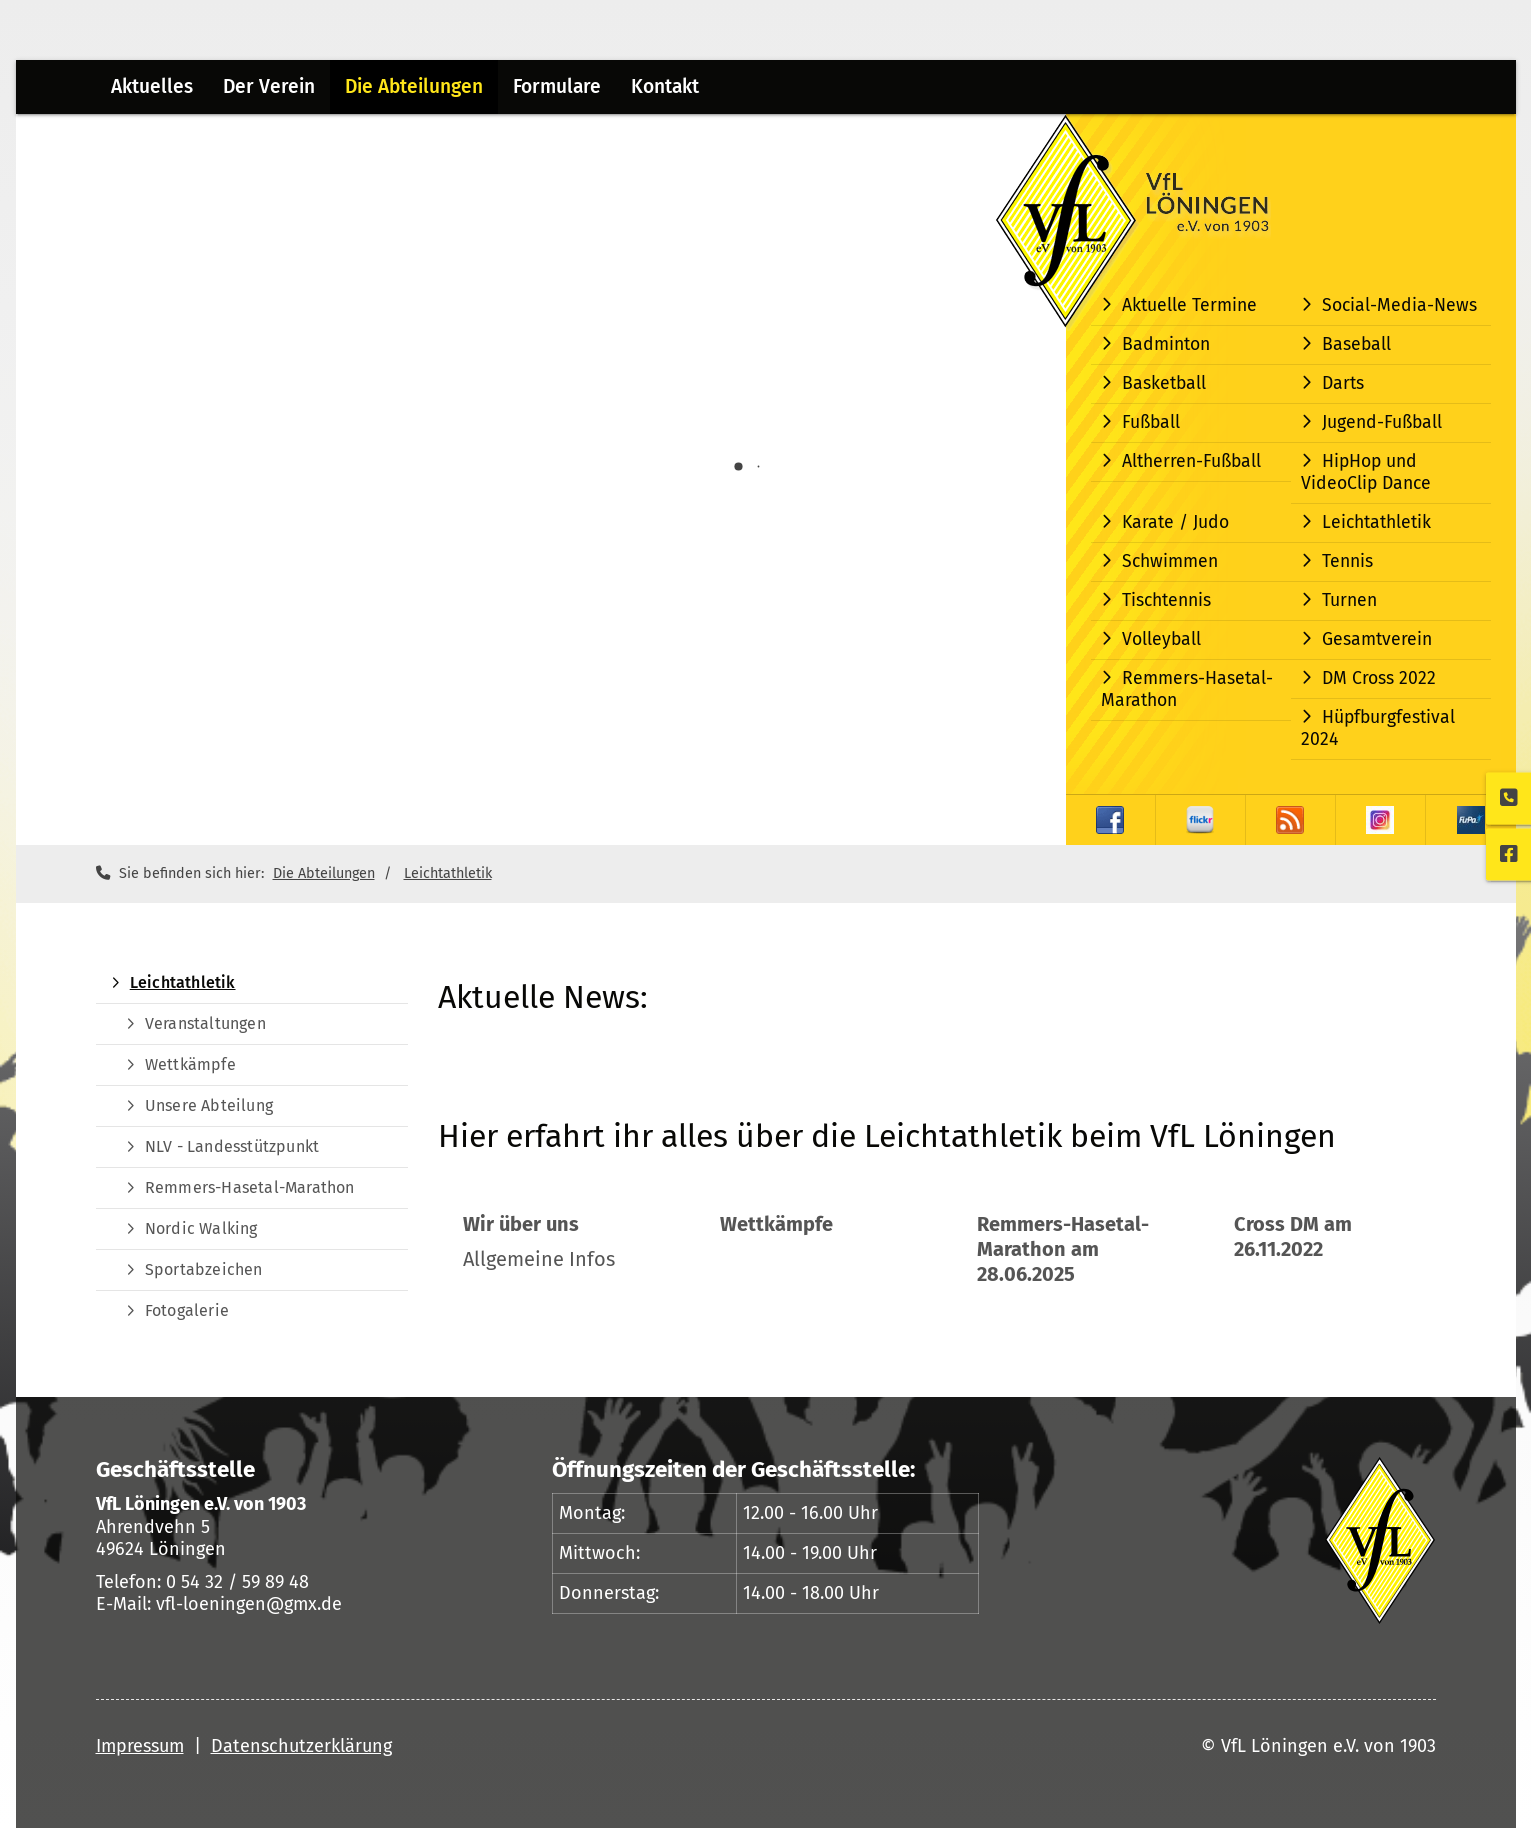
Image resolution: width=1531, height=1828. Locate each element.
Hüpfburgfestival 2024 (1378, 728)
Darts (1343, 383)
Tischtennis (1166, 600)
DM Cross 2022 (1379, 678)
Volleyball (1161, 639)
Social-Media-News (1399, 305)
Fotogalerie (187, 1310)
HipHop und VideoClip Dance (1366, 472)
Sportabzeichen (204, 1269)
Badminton (1166, 344)
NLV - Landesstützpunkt (232, 1146)
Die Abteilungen (414, 86)
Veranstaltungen (205, 1023)
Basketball (1164, 383)
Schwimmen (1170, 561)
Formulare (557, 86)
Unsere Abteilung (209, 1105)
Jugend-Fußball (1382, 422)
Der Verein (269, 86)
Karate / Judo (1175, 522)
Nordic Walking (201, 1228)
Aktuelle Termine (1189, 305)
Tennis (1347, 561)
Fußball (1151, 422)
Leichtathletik (1376, 522)
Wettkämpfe (190, 1064)
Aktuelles (152, 86)
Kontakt (665, 86)
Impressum (140, 1746)
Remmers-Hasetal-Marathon (1187, 689)
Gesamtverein (1377, 639)
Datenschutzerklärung (301, 1746)
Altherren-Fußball (1191, 461)
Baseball (1356, 344)
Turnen (1349, 600)
